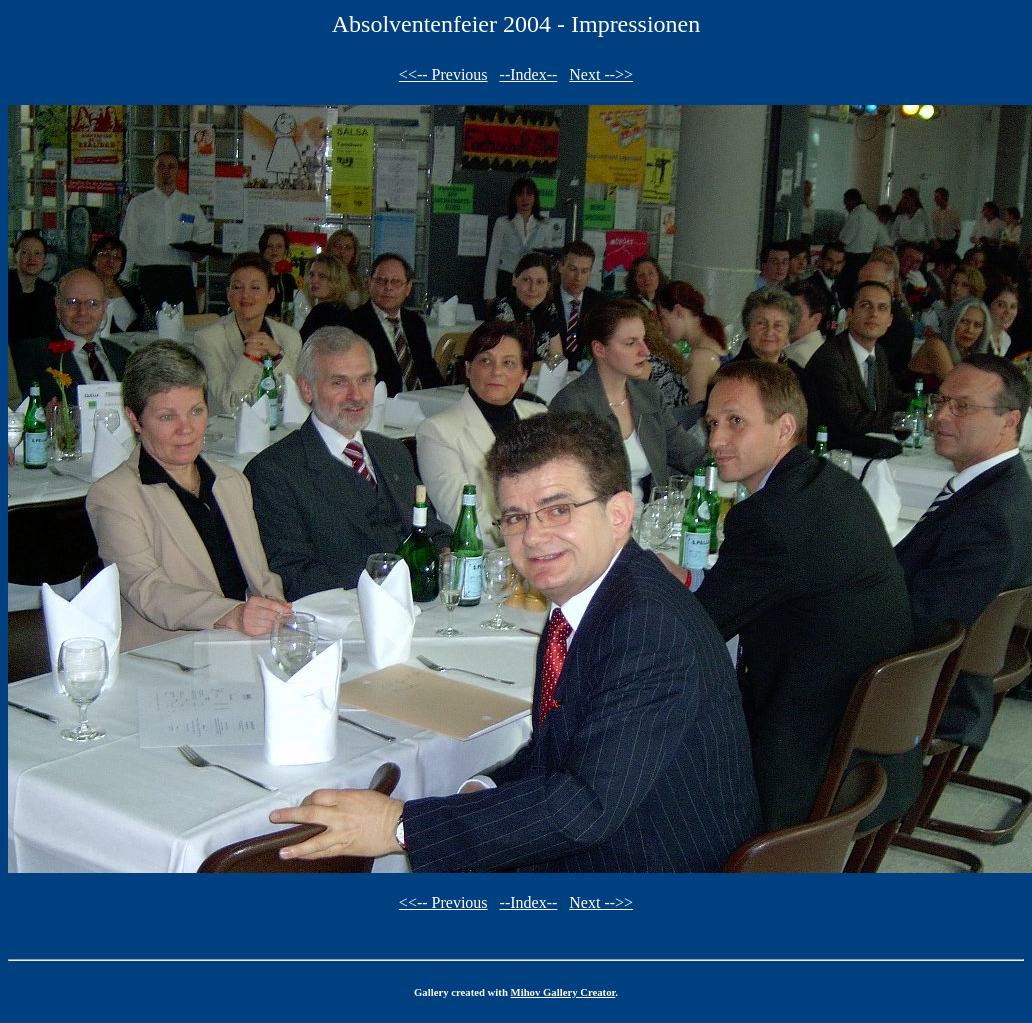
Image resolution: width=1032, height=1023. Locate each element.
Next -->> (601, 74)
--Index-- (529, 74)
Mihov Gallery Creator (563, 992)
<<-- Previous (443, 74)
